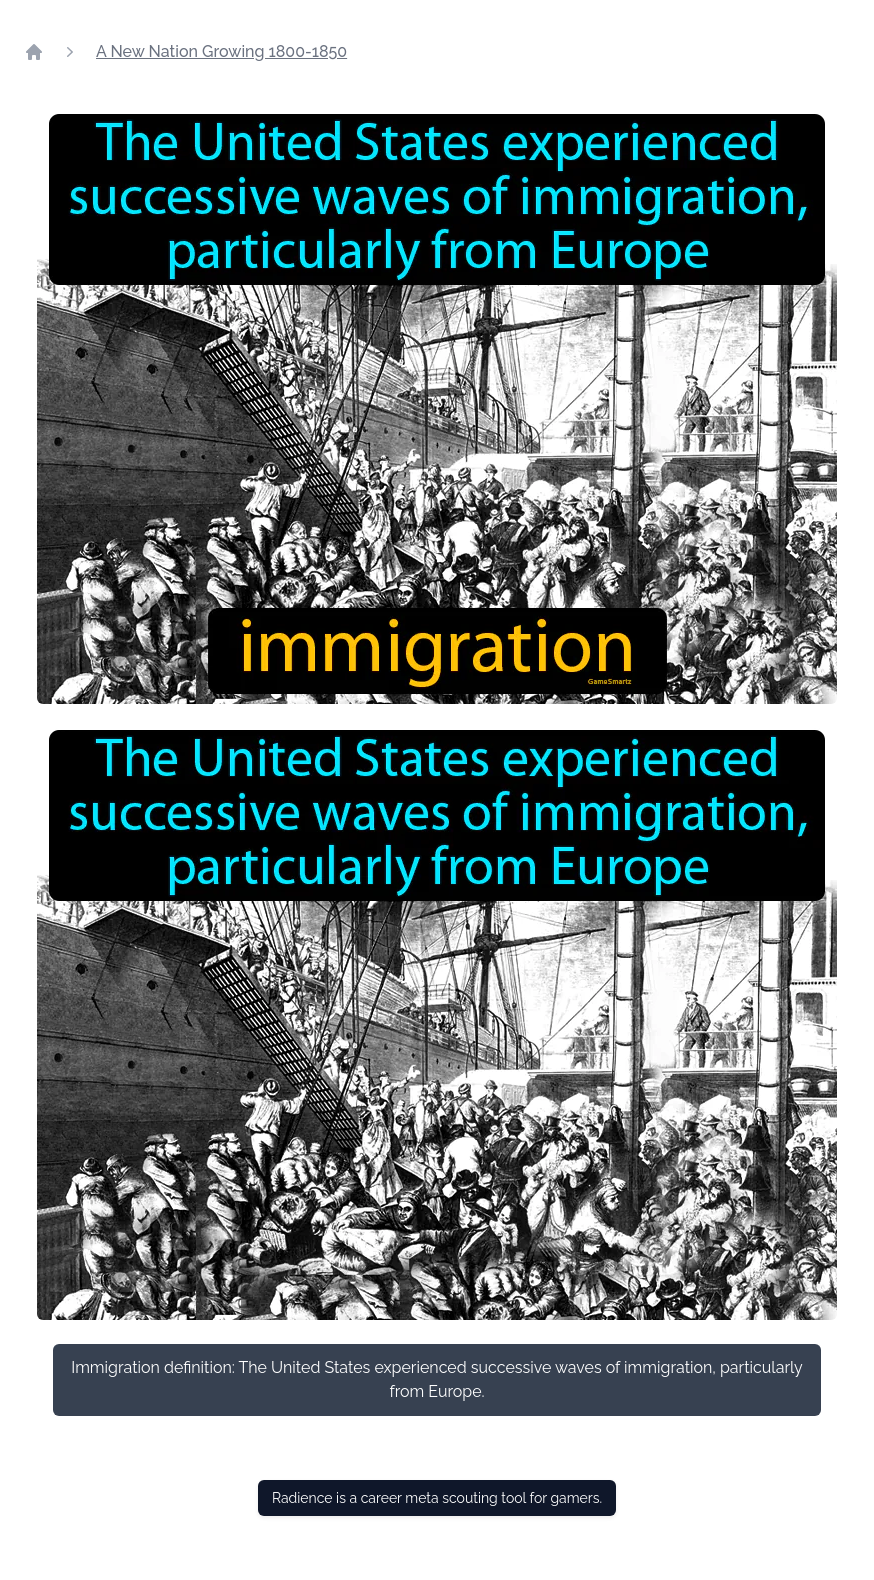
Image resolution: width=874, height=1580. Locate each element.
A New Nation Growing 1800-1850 (221, 51)
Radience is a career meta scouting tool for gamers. (437, 1498)
